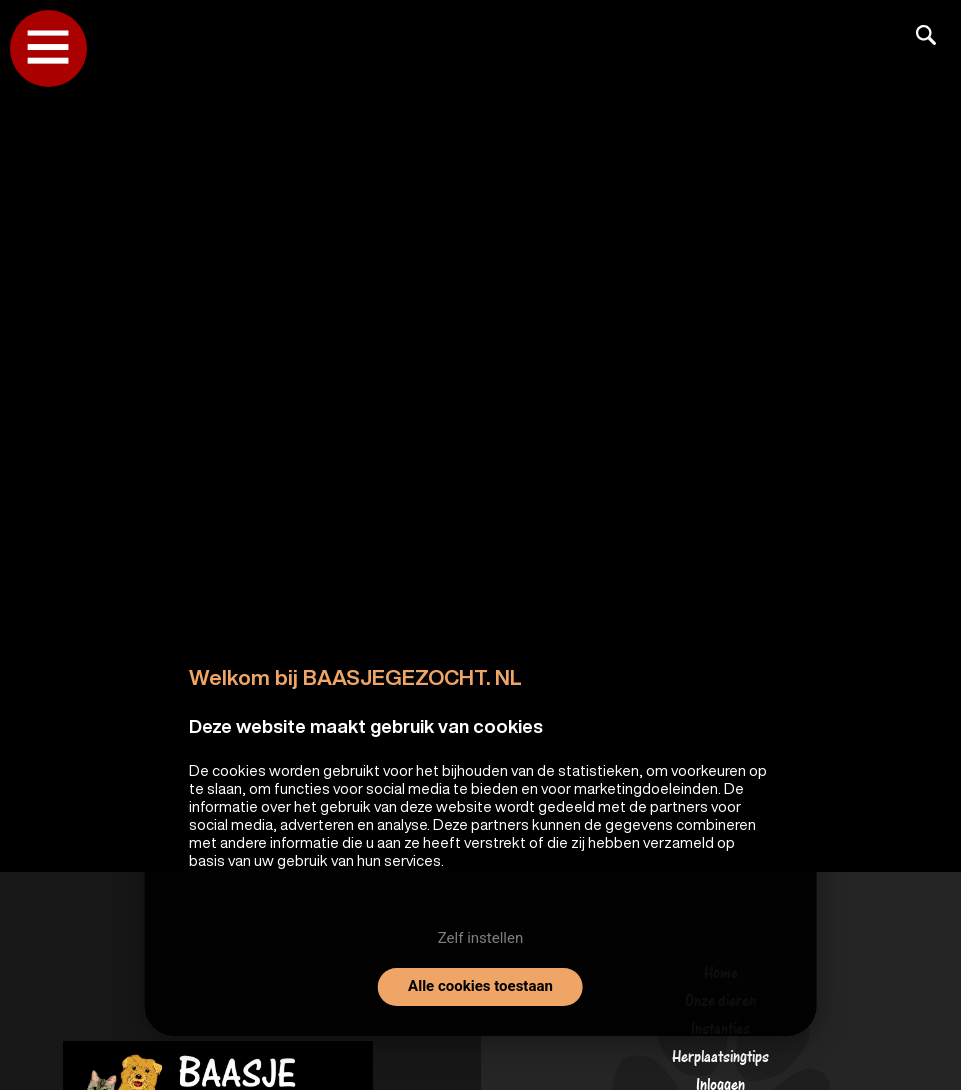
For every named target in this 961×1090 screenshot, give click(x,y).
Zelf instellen (480, 938)
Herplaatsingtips (720, 1061)
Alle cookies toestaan (480, 986)
